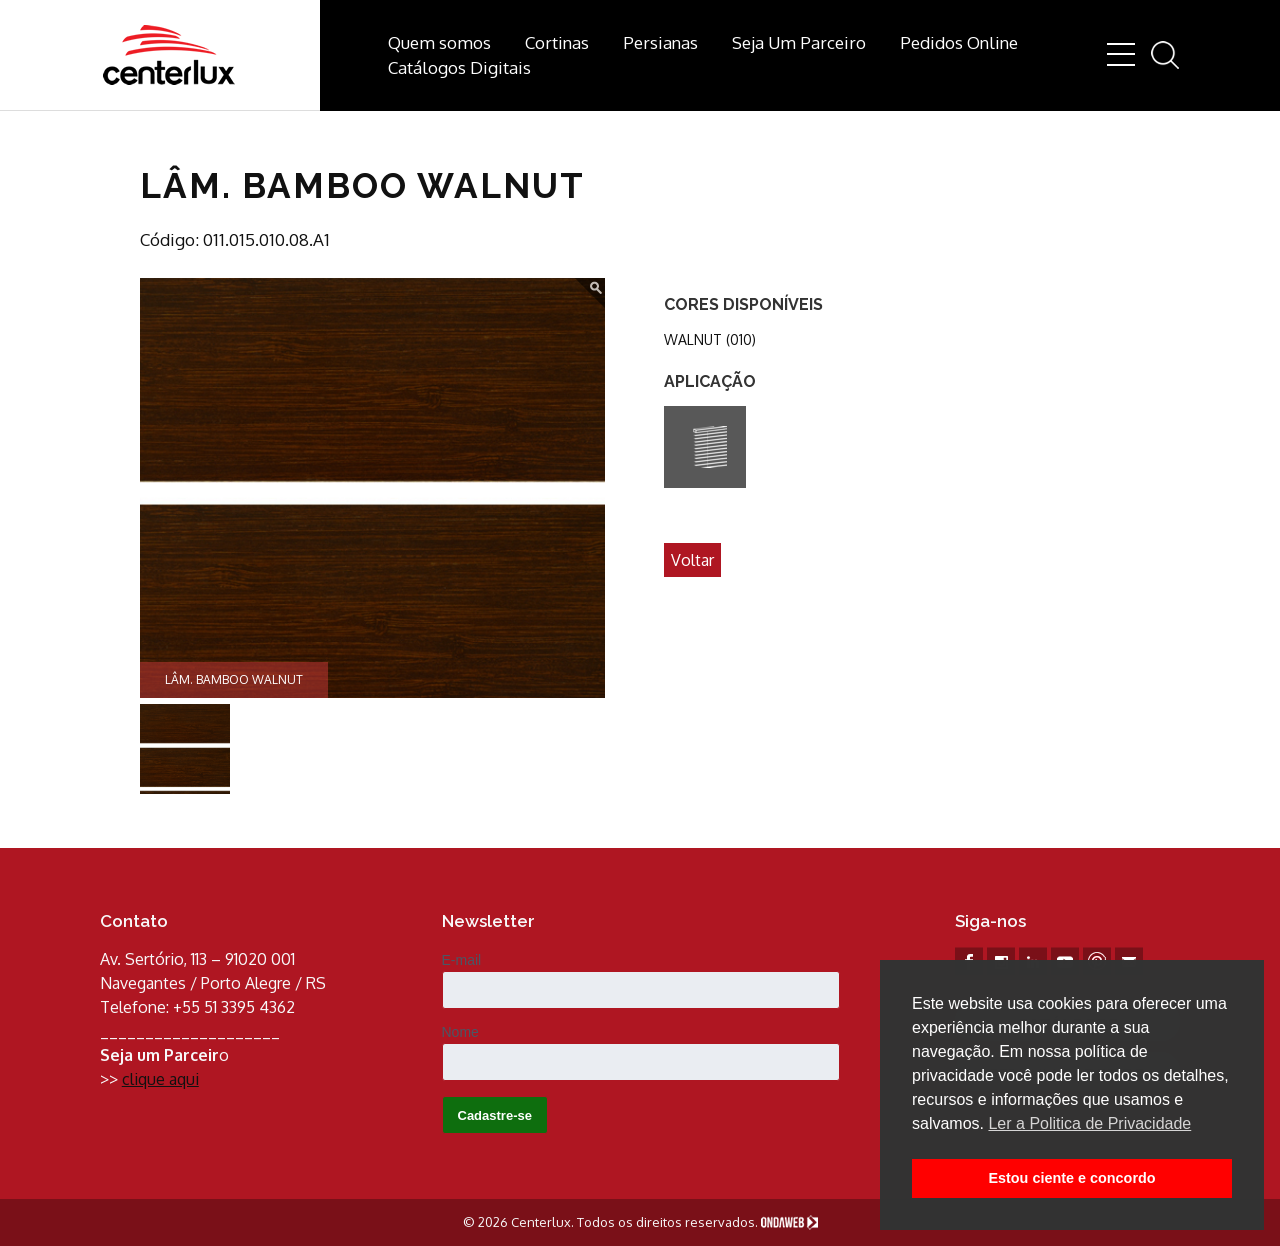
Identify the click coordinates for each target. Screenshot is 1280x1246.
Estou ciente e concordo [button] (1071, 1178)
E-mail (462, 960)
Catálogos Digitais (459, 67)
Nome (460, 1032)
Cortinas (557, 42)
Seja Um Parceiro (799, 42)
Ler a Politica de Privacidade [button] (1089, 1123)
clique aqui (160, 1079)
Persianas (660, 42)
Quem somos (439, 42)
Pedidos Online (959, 42)
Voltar (692, 560)
